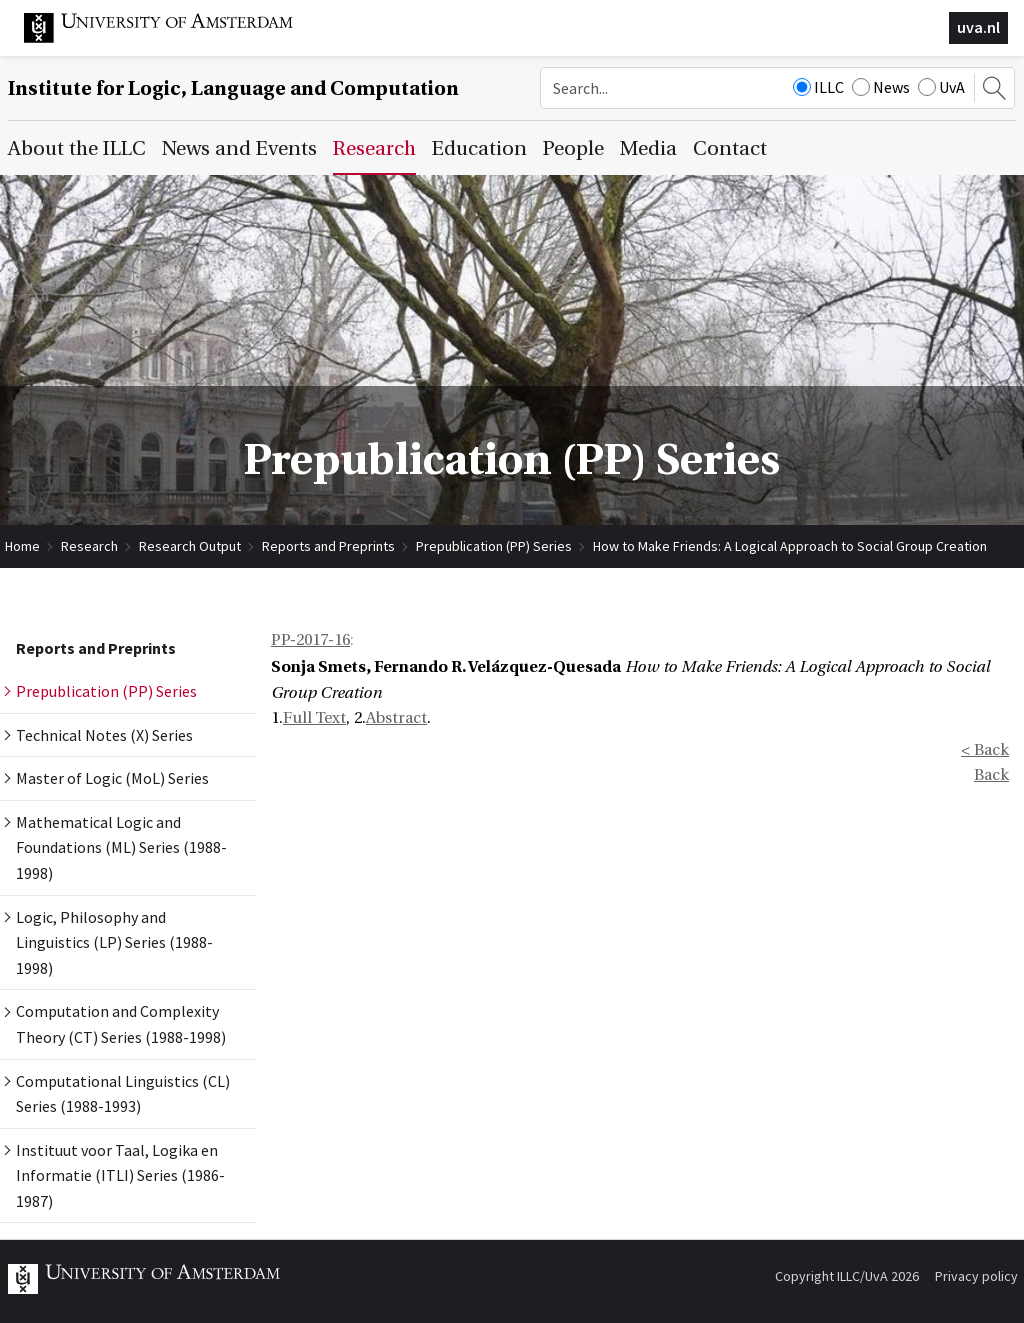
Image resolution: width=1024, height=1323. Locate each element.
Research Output (190, 546)
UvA (941, 87)
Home (22, 546)
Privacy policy (976, 1276)
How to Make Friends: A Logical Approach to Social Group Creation (790, 546)
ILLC (818, 87)
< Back (985, 750)
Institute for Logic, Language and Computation (233, 88)
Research (89, 546)
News (881, 87)
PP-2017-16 (310, 640)
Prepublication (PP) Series (494, 546)
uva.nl (978, 27)
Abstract (396, 718)
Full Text (314, 718)
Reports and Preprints (328, 546)
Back (991, 775)
